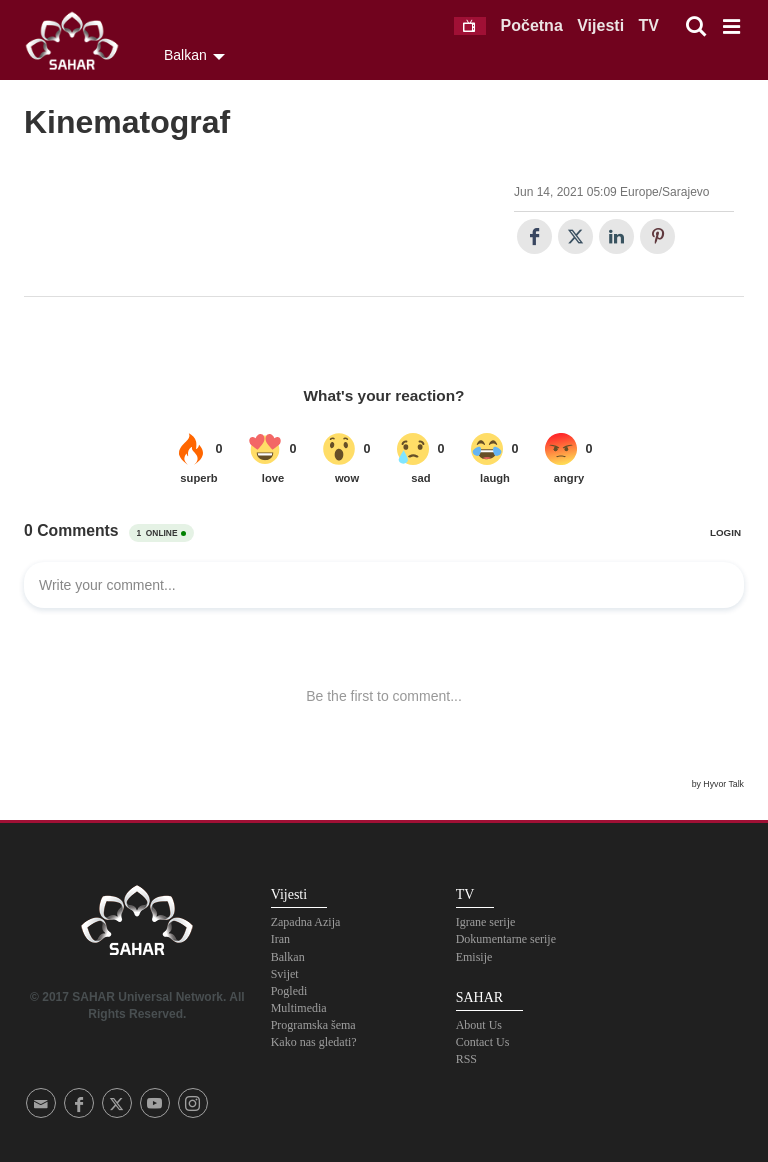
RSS (466, 1059)
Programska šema (313, 1025)
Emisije (474, 957)
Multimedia (299, 1008)
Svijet (285, 974)
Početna (532, 25)
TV (649, 25)
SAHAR (79, 45)
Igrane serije (486, 922)
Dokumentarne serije (506, 939)
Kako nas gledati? (314, 1042)
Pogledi (289, 991)
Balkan (288, 957)
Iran (280, 939)
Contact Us (483, 1042)
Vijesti (600, 25)
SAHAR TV (137, 926)
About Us (479, 1025)
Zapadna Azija (306, 922)
